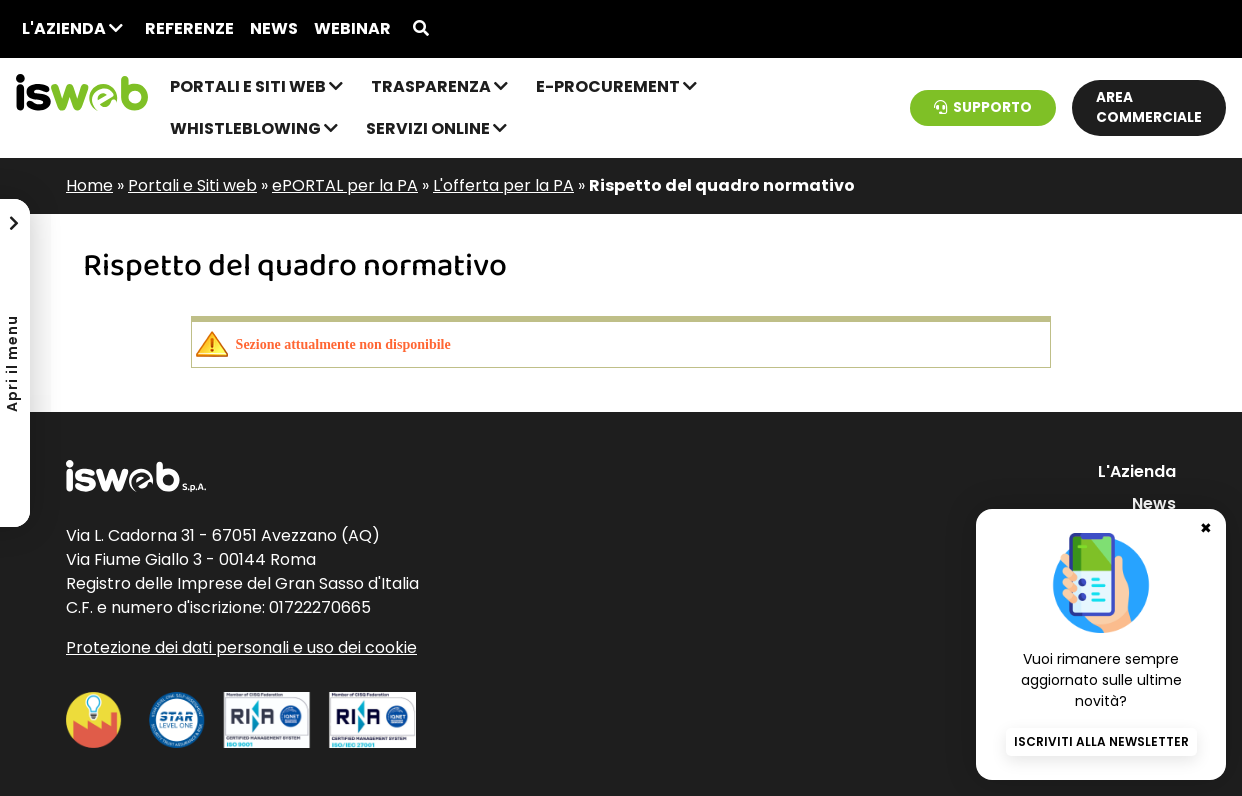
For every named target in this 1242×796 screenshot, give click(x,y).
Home (89, 185)
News (274, 28)
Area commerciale (1149, 107)
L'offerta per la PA (503, 185)
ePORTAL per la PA (345, 185)
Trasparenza (439, 86)
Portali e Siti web (256, 86)
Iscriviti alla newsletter (1101, 741)
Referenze (189, 28)
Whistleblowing (254, 128)
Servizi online (436, 128)
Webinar (352, 28)
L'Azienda (72, 28)
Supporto (983, 107)
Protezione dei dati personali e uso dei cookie (241, 647)
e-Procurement (616, 86)
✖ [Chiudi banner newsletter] (1206, 528)
